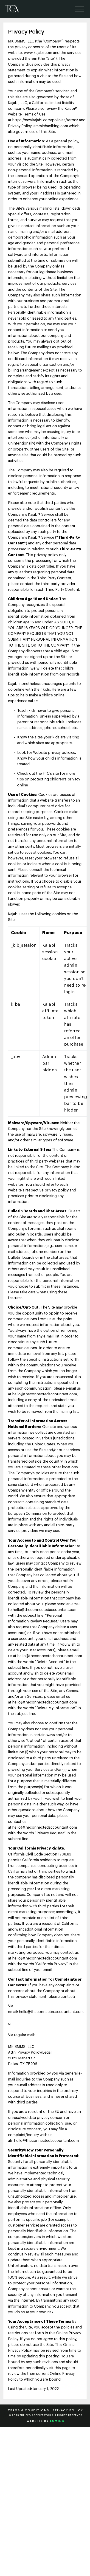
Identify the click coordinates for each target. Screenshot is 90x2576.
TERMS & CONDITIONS (28, 2410)
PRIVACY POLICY (68, 2410)
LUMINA (57, 2421)
